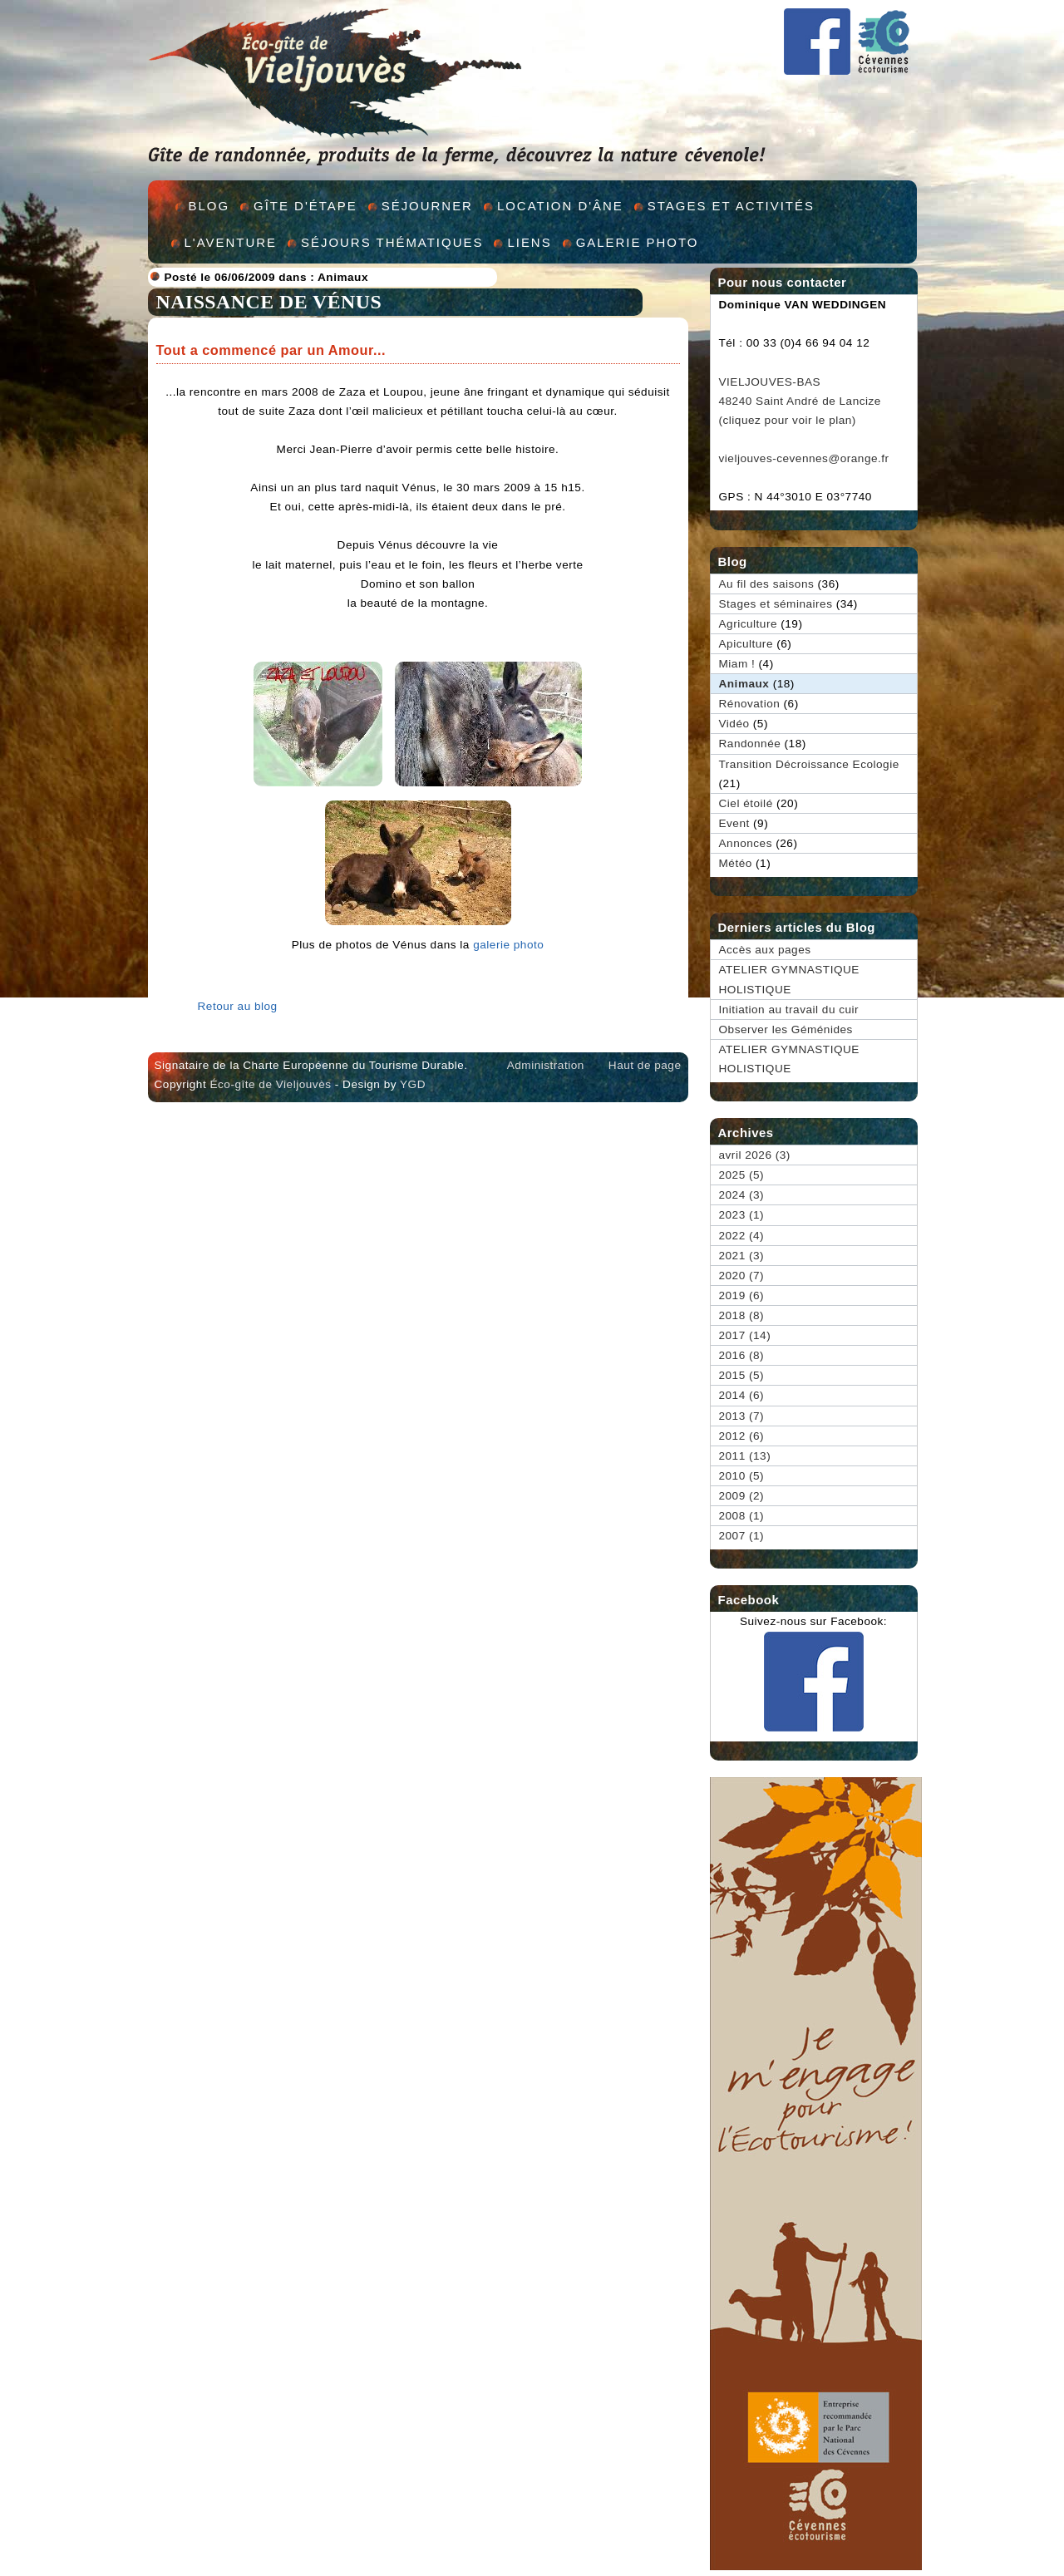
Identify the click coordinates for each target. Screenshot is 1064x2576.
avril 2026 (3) (755, 1155)
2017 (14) (745, 1335)
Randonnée (750, 743)
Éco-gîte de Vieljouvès (270, 1084)
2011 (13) (745, 1456)
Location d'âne (560, 206)
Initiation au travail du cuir (789, 1009)
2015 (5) (742, 1375)
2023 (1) (742, 1215)
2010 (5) (742, 1476)
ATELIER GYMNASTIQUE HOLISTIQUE (789, 979)
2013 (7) (742, 1416)
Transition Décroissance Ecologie (809, 764)
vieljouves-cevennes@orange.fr (804, 458)
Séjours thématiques (392, 242)
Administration (545, 1065)
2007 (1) (742, 1535)
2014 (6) (742, 1395)
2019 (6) (742, 1295)
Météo (735, 863)
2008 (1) (742, 1516)
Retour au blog (238, 1006)
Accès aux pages (765, 949)
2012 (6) (742, 1436)
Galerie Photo (637, 242)
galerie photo (508, 944)
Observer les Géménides (786, 1029)
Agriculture (748, 624)
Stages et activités (731, 206)
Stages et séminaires (776, 604)
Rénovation (750, 703)
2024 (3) (742, 1195)
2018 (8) (742, 1315)
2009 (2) (742, 1496)
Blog (209, 206)
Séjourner (427, 206)
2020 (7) (742, 1275)
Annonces (745, 843)
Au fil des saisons (767, 584)
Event (734, 823)
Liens (529, 242)
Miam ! (737, 664)
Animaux (343, 277)
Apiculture (746, 644)
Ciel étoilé (746, 803)
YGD (413, 1084)
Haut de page (645, 1065)
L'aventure (231, 242)
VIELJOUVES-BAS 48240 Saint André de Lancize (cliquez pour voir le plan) (800, 401)
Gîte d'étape (305, 206)
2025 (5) (742, 1175)
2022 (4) (742, 1235)
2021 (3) (742, 1255)
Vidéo (734, 723)
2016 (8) (742, 1355)
